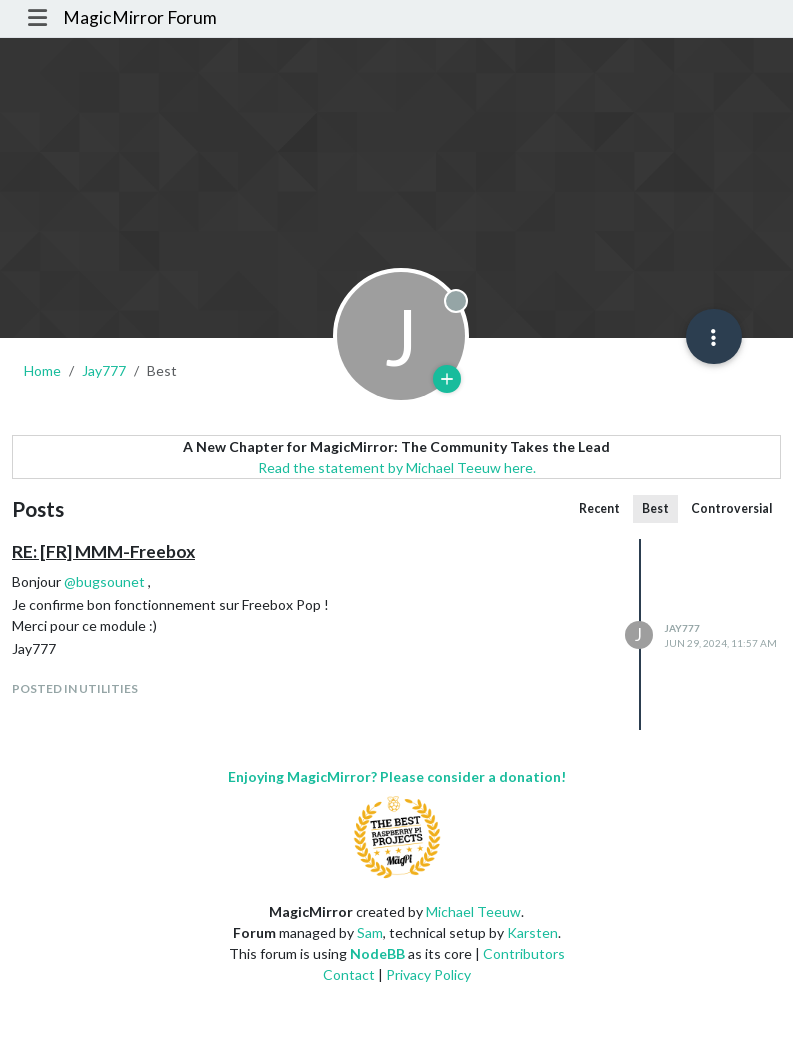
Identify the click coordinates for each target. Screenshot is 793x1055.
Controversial (731, 508)
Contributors (524, 953)
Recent (599, 508)
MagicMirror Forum (140, 17)
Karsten (532, 932)
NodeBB (377, 953)
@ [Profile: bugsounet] (104, 581)
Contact (349, 974)
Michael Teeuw (473, 911)
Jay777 (682, 628)
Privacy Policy (428, 974)
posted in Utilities (75, 688)
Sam (370, 932)
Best (655, 508)
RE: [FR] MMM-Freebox (103, 551)
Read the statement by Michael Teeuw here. (397, 467)
